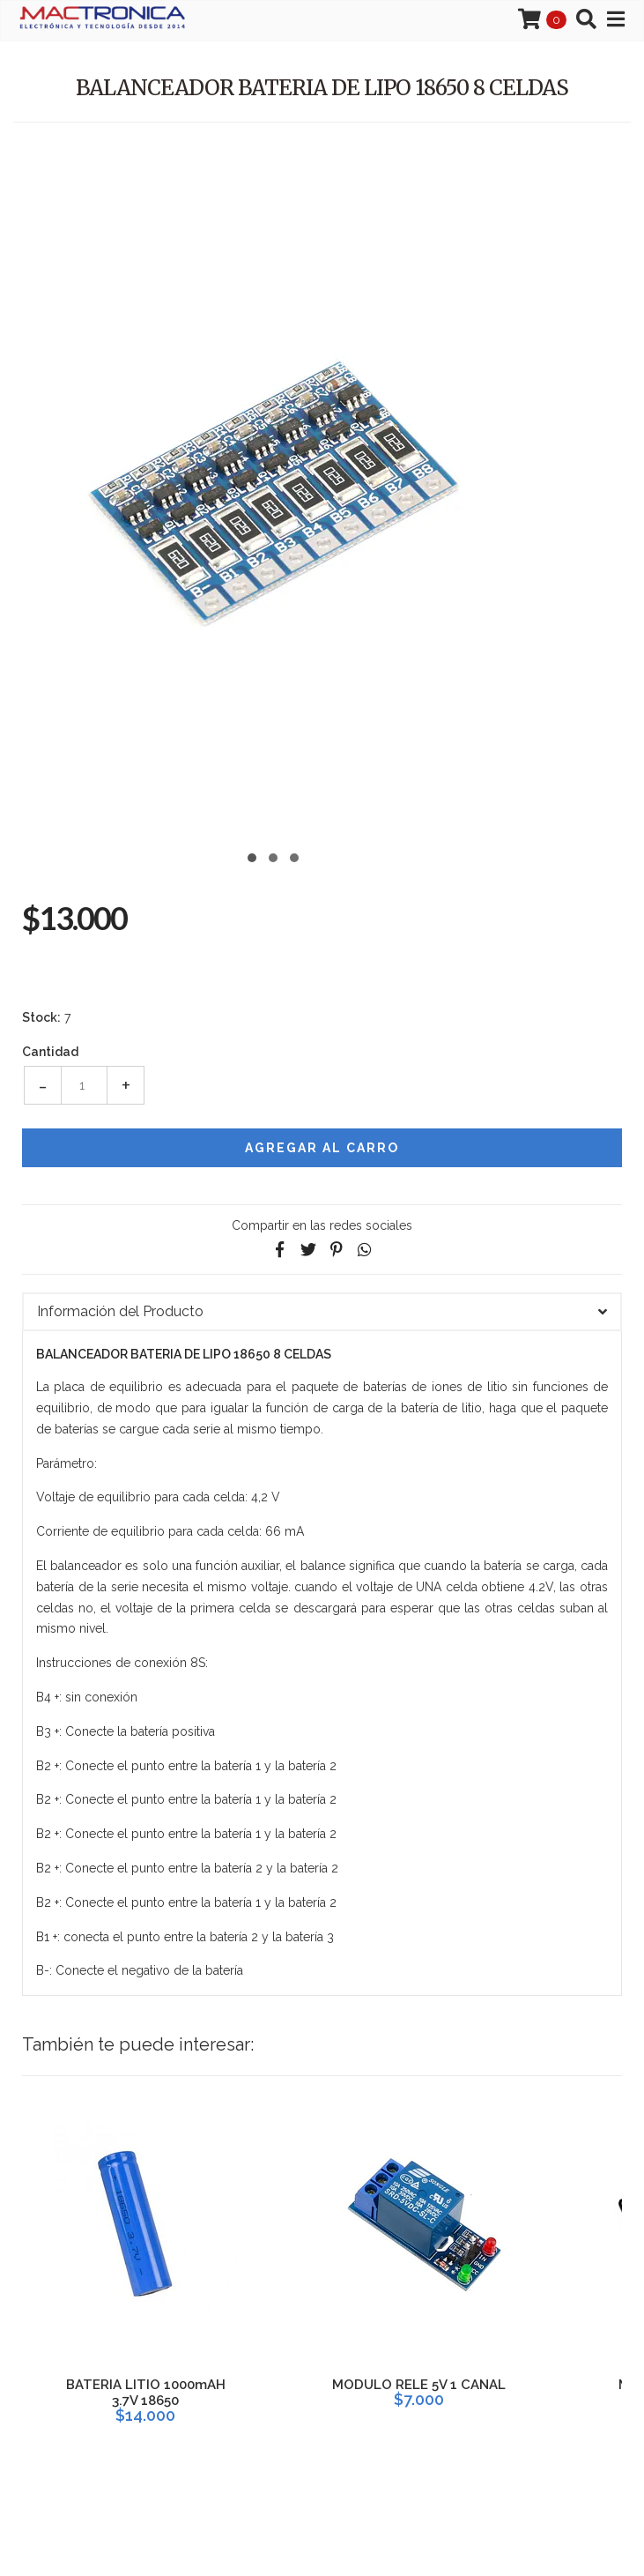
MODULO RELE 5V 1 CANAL (419, 2385)
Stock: (41, 1017)
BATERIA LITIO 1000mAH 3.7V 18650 (146, 2392)
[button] (252, 855)
